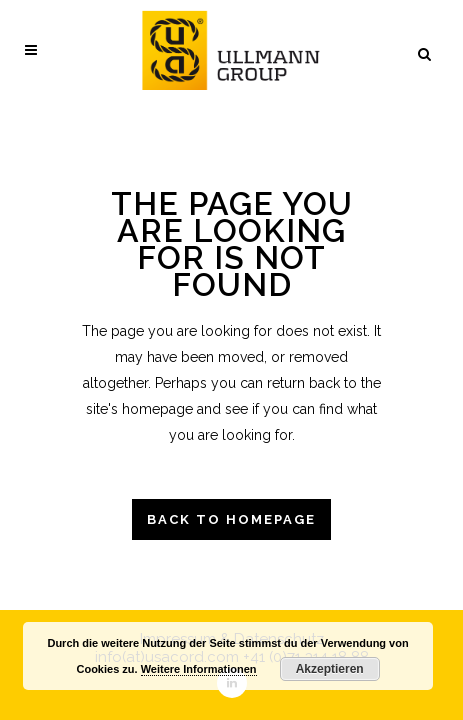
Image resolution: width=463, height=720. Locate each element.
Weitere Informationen (199, 669)
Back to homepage (231, 519)
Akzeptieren (330, 669)
